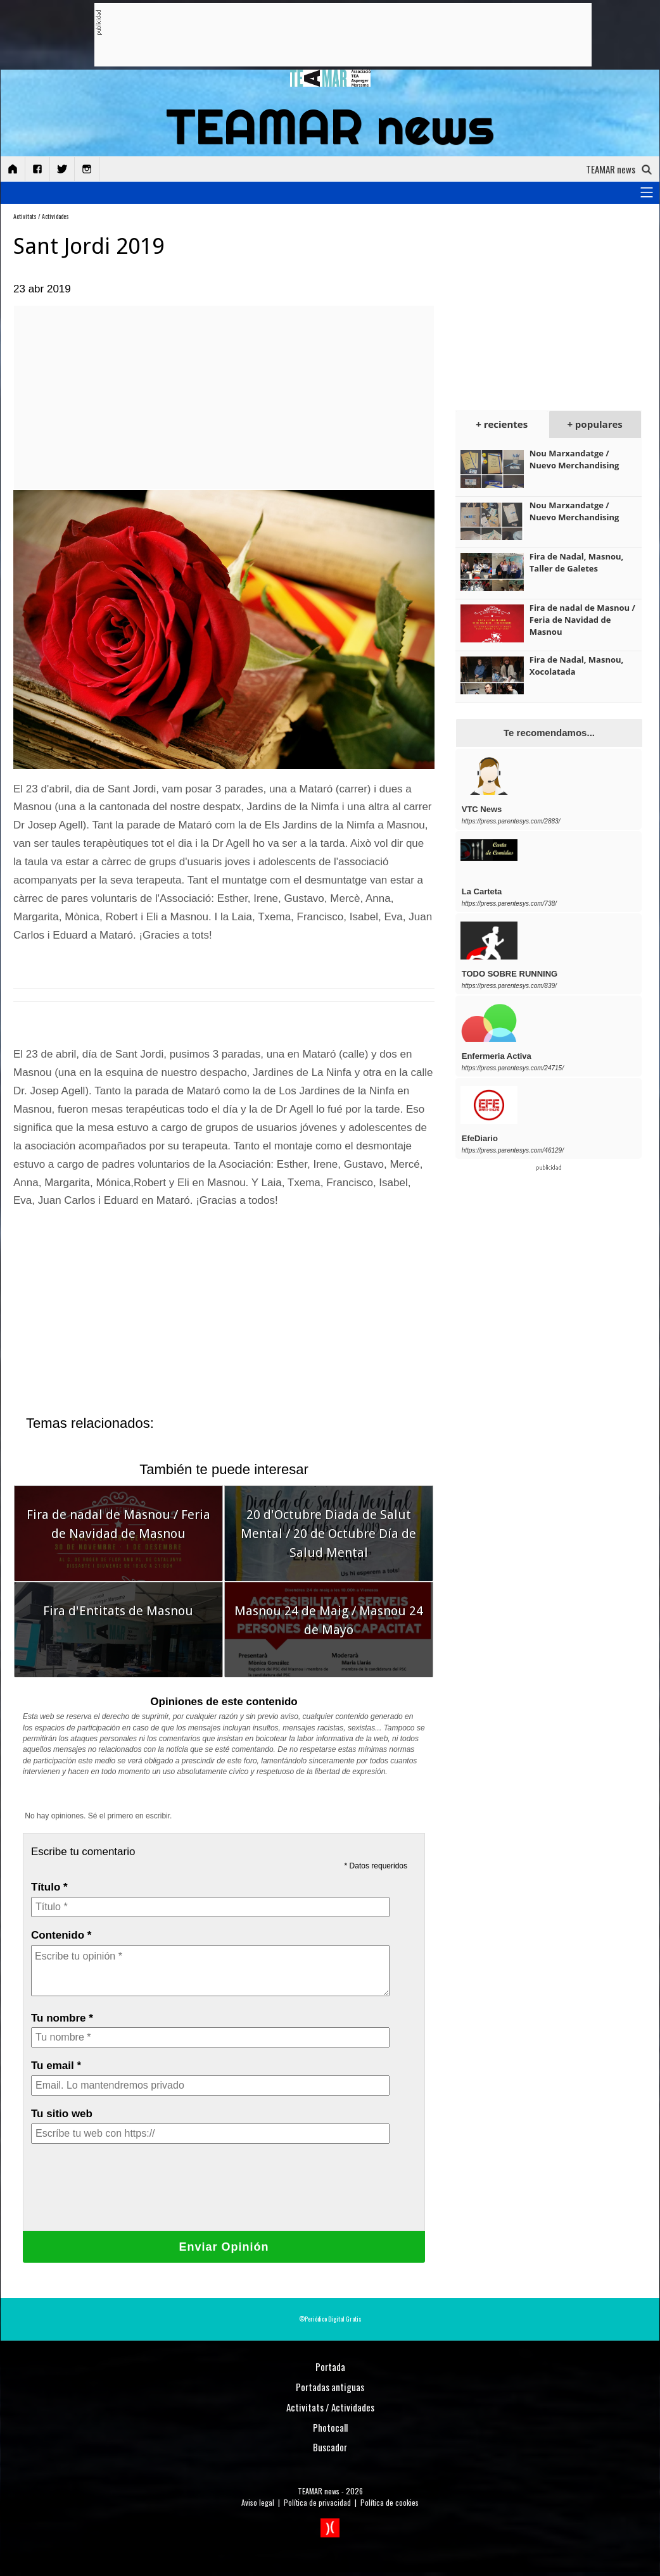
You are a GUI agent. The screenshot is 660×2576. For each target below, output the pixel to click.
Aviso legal (257, 2502)
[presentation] (127, 2196)
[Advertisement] (331, 35)
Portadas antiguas (330, 2387)
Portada (330, 2366)
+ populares (594, 424)
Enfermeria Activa (496, 1056)
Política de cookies (389, 2502)
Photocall (330, 2427)
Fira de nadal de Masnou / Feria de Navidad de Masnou (582, 619)
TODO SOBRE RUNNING (509, 974)
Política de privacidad (317, 2502)
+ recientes (502, 424)
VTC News (482, 809)
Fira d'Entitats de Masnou (118, 1610)
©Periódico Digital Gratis (330, 2318)
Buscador (330, 2447)
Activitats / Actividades (41, 216)
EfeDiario (480, 1138)
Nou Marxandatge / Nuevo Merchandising (574, 459)
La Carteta (482, 891)
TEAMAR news (319, 2490)
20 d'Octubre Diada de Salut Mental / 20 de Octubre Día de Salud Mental (328, 1533)
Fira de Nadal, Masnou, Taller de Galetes (576, 562)
